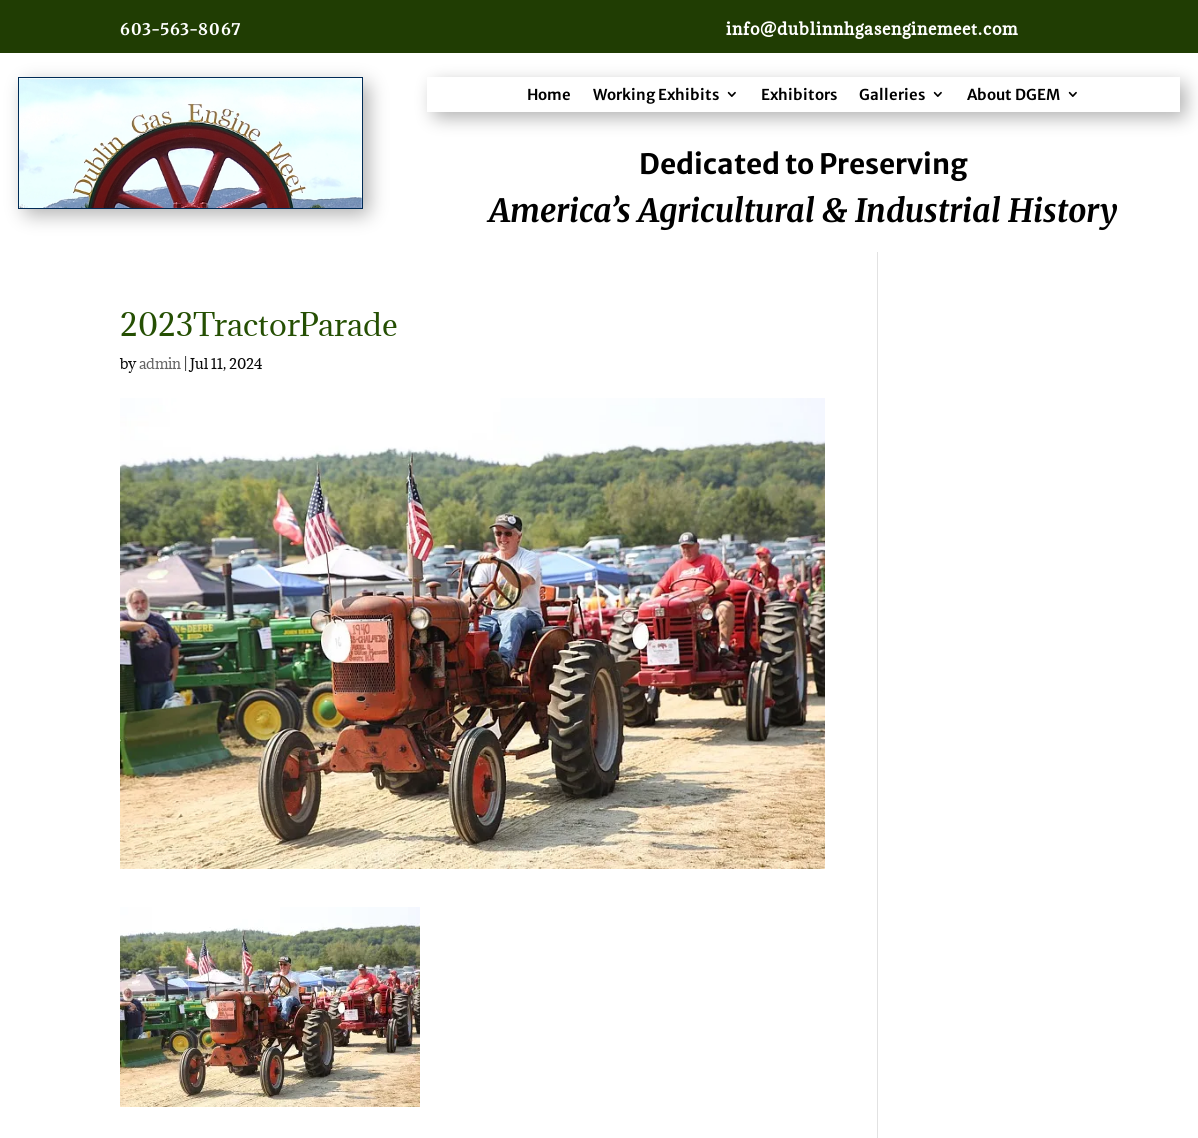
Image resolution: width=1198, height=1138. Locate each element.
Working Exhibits (656, 94)
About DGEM (1013, 94)
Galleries (892, 94)
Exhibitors (799, 94)
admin (160, 363)
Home (549, 94)
